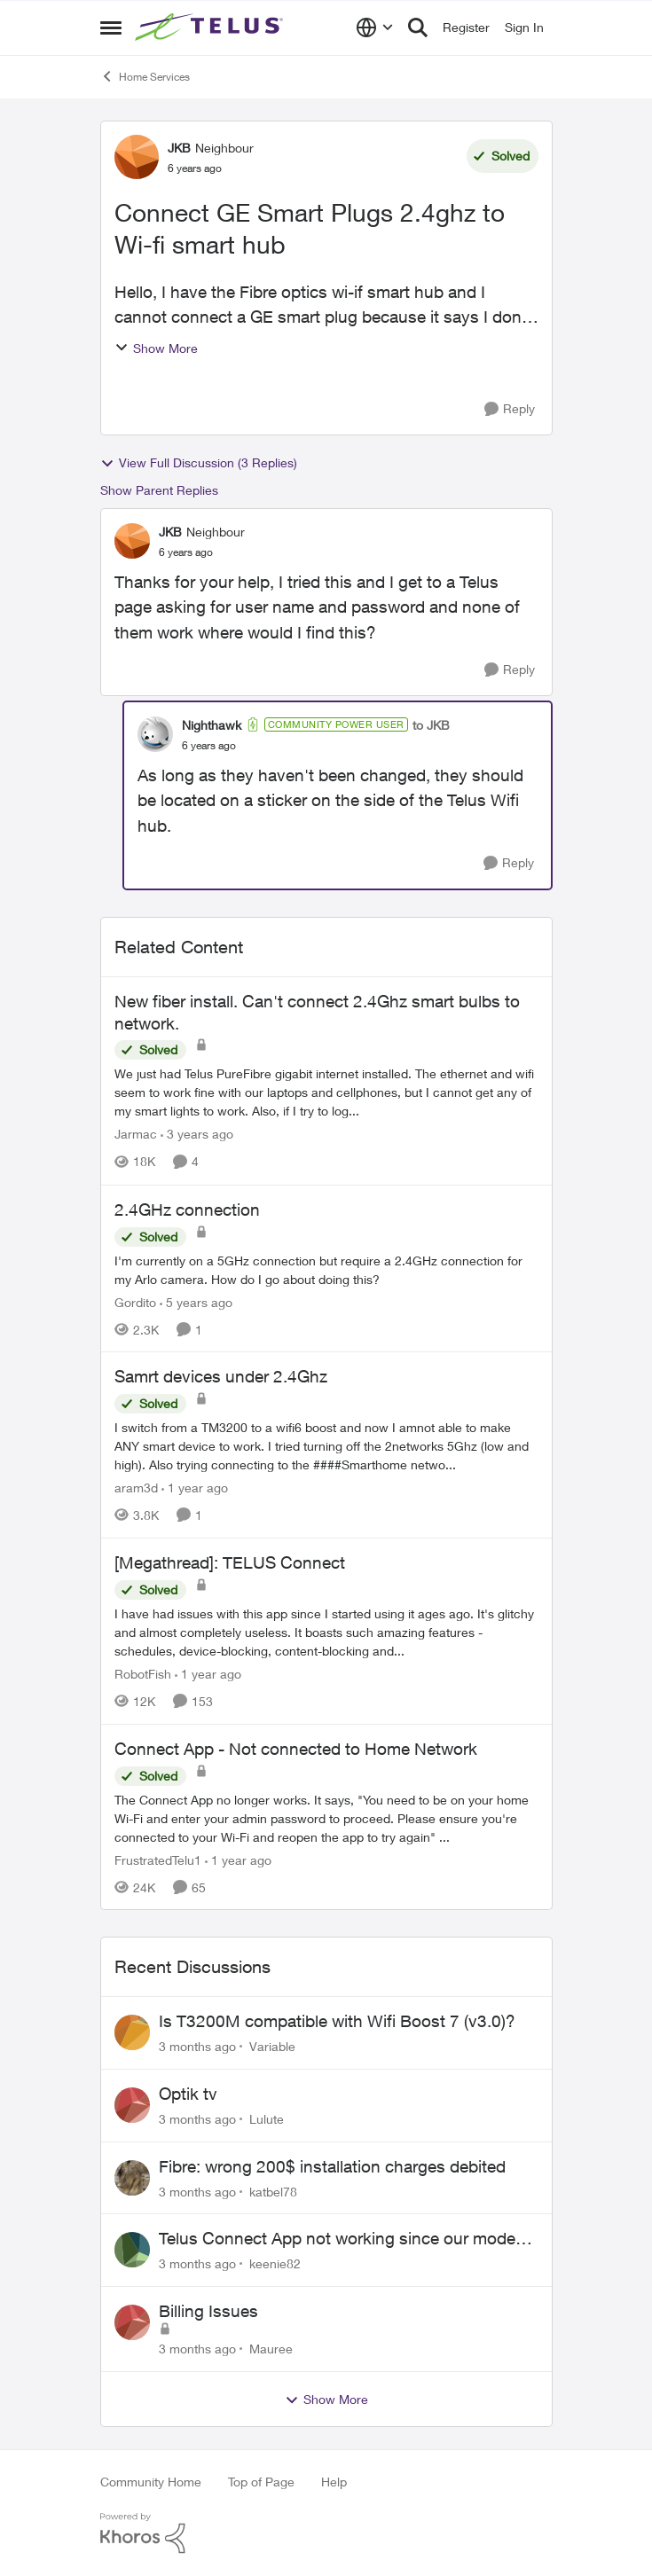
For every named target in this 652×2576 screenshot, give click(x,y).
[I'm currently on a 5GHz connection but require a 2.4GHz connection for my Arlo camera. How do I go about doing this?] (326, 1269)
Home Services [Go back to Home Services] (145, 76)
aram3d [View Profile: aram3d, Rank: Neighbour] (136, 1487)
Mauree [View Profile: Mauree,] (271, 2348)
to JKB (431, 724)
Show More (156, 348)
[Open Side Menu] (110, 27)
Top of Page (261, 2481)
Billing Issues (208, 2311)
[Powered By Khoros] (326, 2533)
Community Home (150, 2481)
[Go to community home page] (211, 27)
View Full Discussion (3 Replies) (198, 463)
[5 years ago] (196, 1301)
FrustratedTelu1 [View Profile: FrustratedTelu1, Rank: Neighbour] (157, 1859)
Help (334, 2481)
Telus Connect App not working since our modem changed (344, 2239)
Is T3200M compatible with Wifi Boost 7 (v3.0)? (337, 2021)
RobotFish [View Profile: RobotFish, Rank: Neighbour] (142, 1673)
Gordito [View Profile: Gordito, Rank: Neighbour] (135, 1301)
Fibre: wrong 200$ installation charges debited (332, 2166)
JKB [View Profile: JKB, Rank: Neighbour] (179, 147)
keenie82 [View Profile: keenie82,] (275, 2263)
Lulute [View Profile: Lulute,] (266, 2118)
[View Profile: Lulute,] (132, 2105)
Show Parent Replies (159, 489)
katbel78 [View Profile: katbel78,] (273, 2190)
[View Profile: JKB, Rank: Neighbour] (136, 157)
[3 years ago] (197, 1134)
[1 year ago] (194, 1487)
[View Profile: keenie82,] (132, 2249)
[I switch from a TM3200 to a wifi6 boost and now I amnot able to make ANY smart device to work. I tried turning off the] (326, 1446)
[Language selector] (375, 27)
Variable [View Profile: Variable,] (272, 2046)
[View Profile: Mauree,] (132, 2322)
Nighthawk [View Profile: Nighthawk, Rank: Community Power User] (211, 724)
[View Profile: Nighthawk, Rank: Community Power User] (155, 734)
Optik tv (188, 2093)
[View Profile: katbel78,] (132, 2178)
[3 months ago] (197, 2046)
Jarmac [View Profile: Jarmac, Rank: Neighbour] (135, 1134)
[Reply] (509, 409)
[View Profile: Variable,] (132, 2032)
